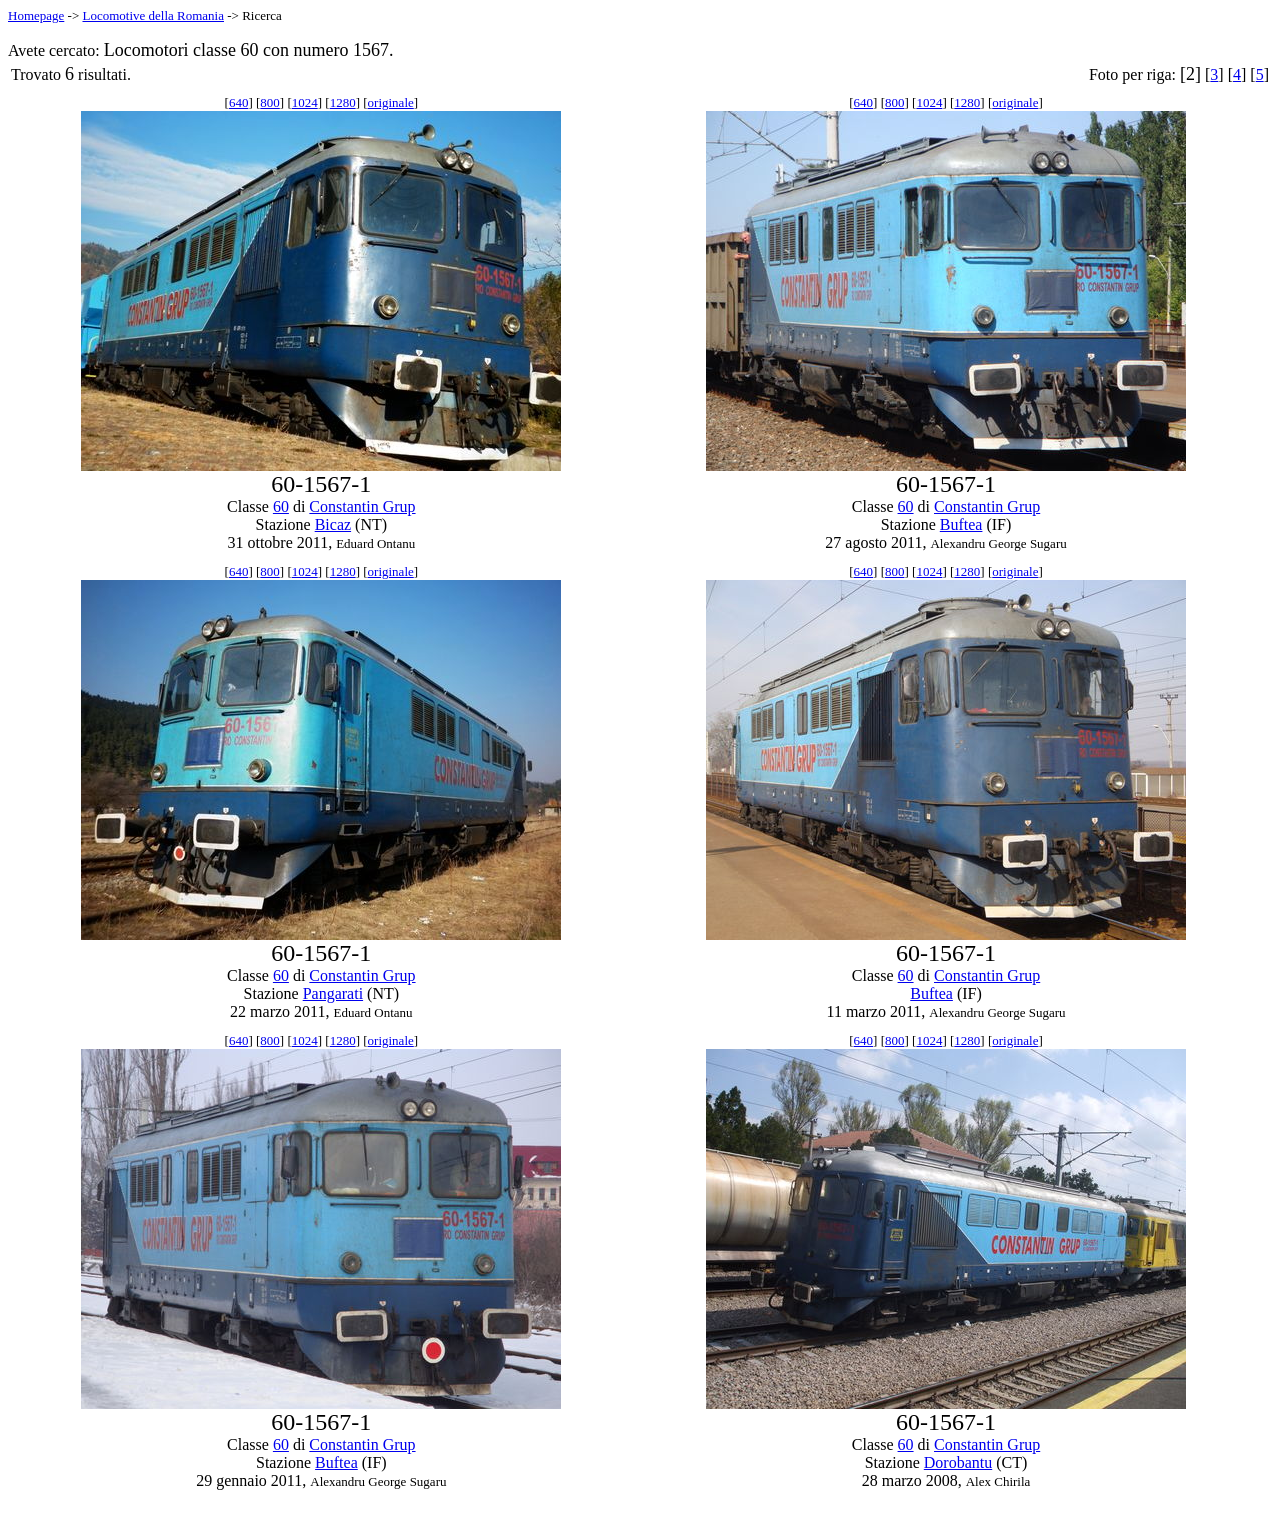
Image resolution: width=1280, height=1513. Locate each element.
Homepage (36, 15)
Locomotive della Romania (153, 15)
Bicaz (333, 524)
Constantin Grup (362, 506)
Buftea (961, 524)
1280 (343, 102)
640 (239, 102)
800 (270, 102)
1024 (305, 102)
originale (391, 102)
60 (281, 506)
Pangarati (333, 993)
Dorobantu (958, 1462)
